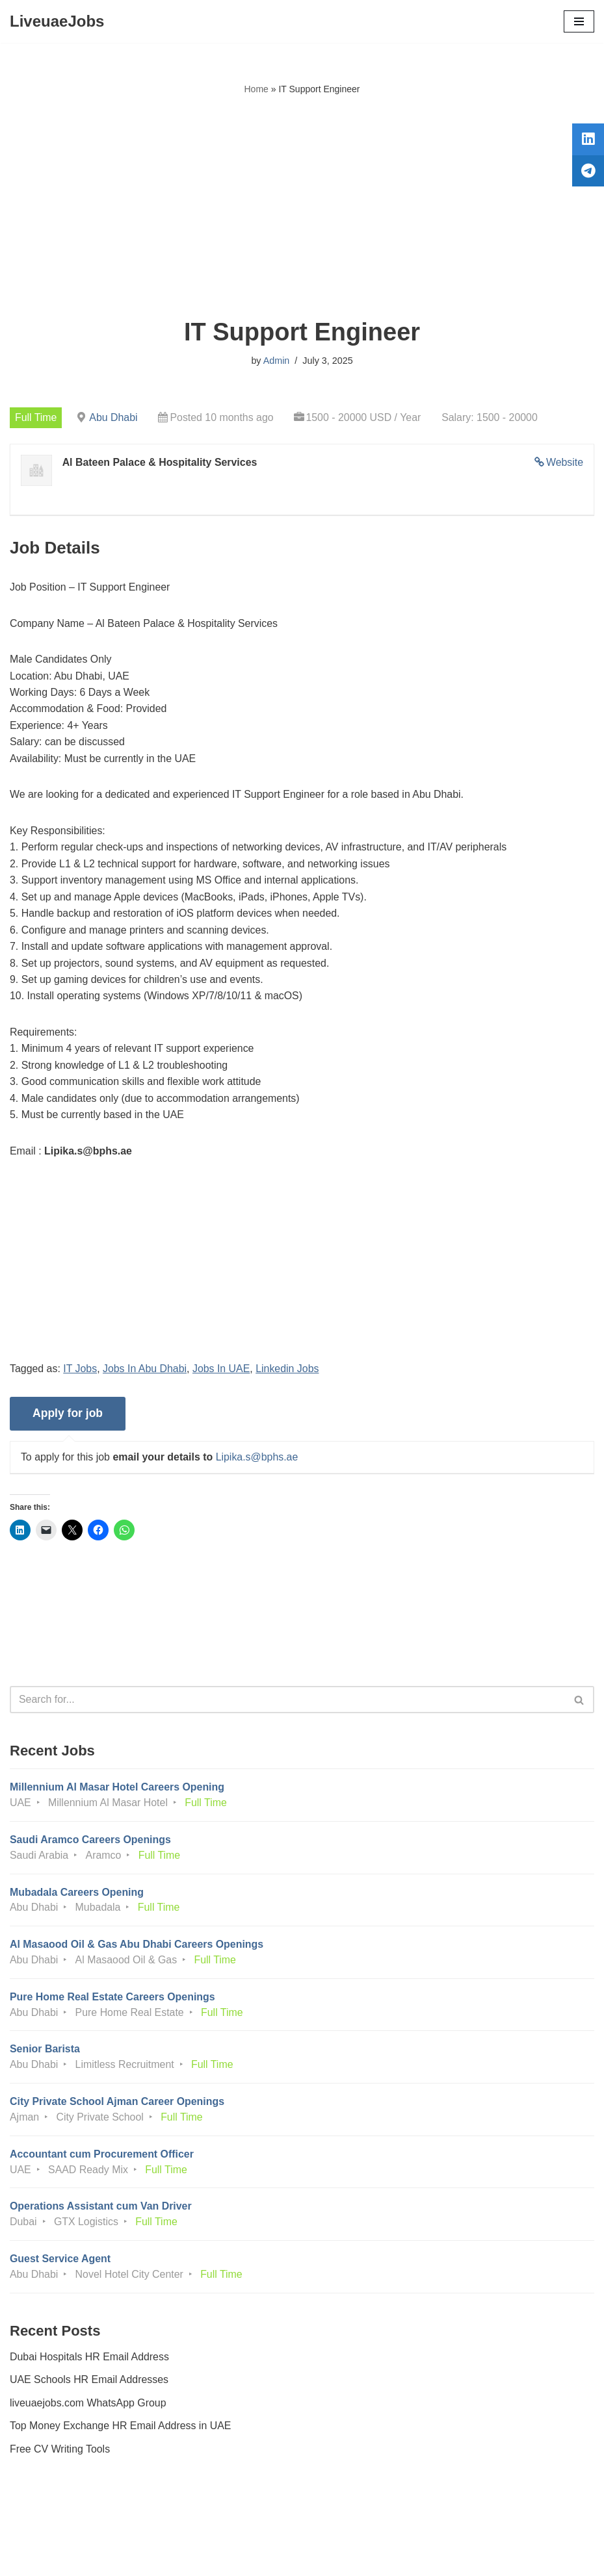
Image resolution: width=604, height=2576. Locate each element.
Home (256, 89)
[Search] (287, 1702)
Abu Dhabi (114, 417)
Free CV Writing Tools (60, 2454)
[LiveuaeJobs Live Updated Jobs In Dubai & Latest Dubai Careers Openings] (57, 21)
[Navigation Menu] (579, 21)
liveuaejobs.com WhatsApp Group (88, 2408)
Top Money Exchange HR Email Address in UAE (121, 2431)
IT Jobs (81, 1371)
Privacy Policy (44, 2529)
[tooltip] (586, 141)
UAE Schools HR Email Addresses (89, 2385)
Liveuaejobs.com (253, 2556)
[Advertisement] (302, 207)
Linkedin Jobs (289, 1371)
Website (564, 462)
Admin (276, 360)
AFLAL (374, 2556)
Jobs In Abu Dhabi (145, 1371)
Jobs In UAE (223, 1371)
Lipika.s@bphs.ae (258, 1460)
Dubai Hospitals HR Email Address (90, 2362)
